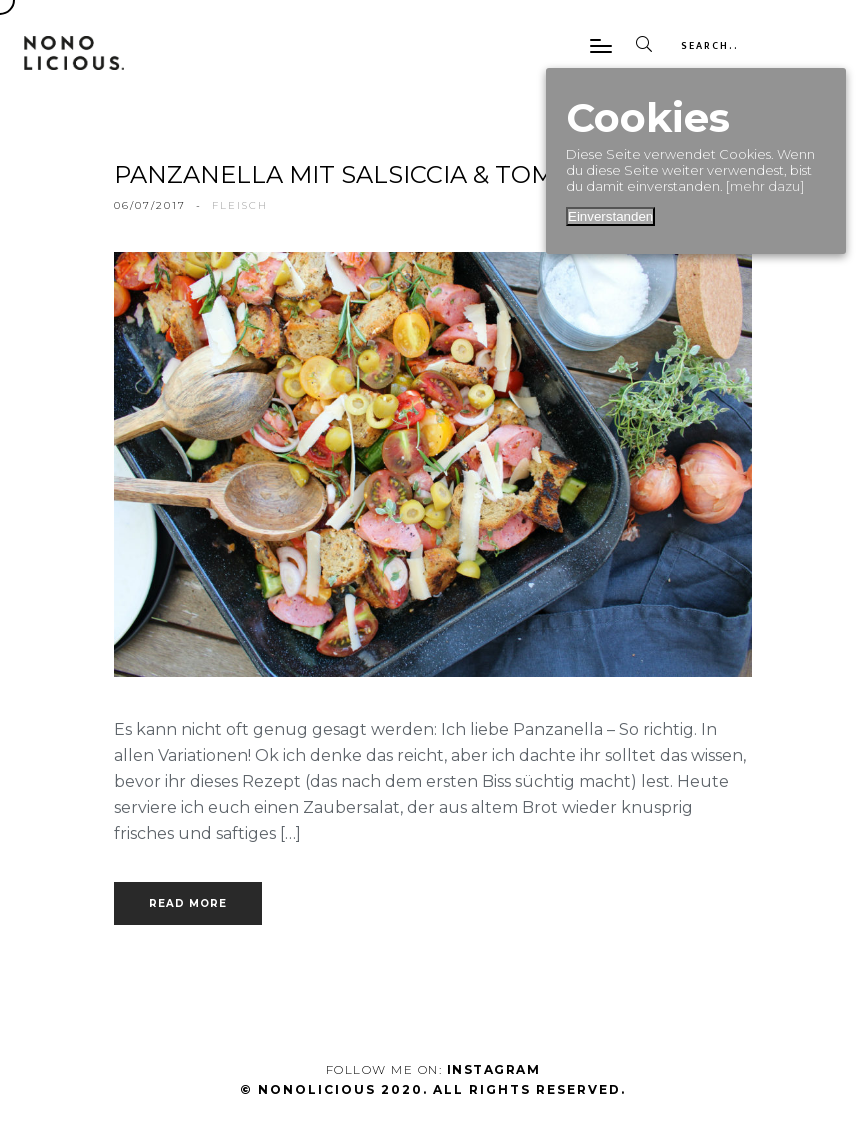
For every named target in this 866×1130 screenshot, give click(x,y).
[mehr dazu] (765, 186)
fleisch (240, 205)
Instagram (494, 1069)
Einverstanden (610, 216)
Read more (188, 903)
